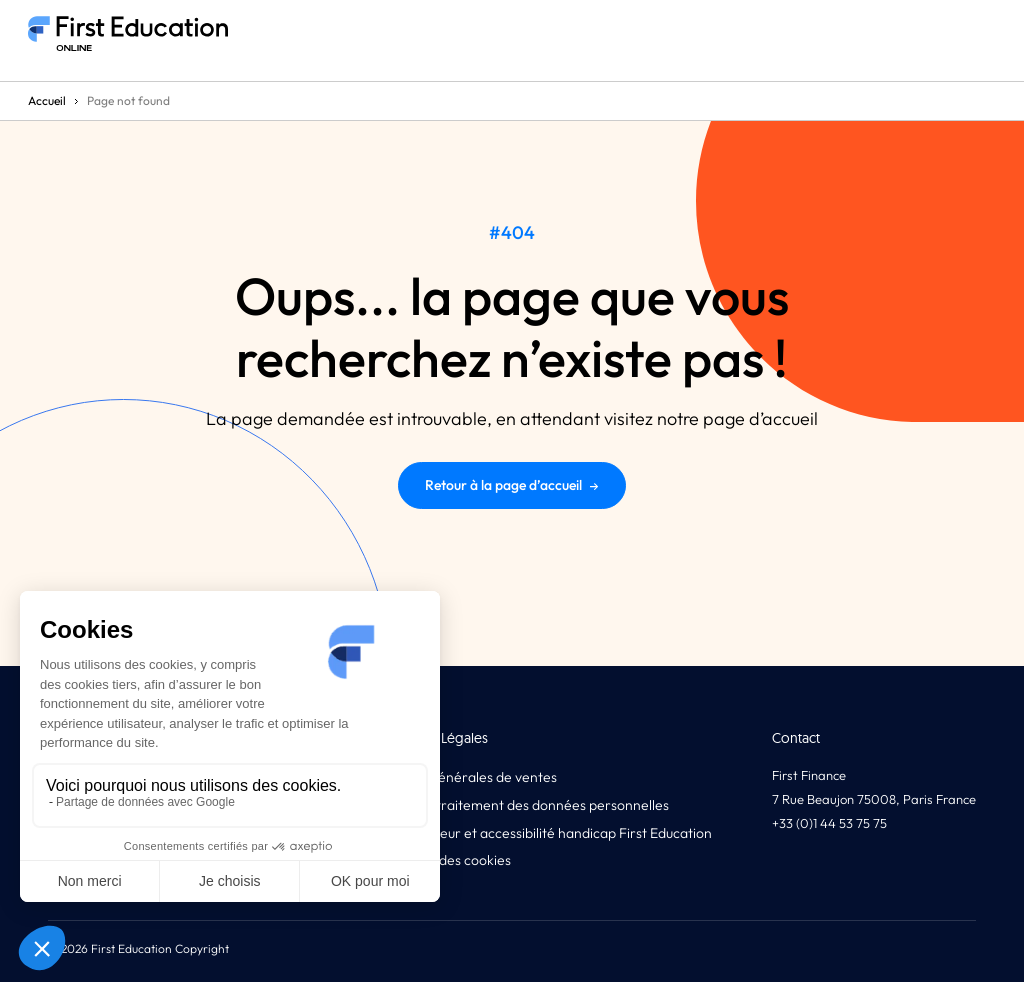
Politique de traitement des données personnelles (514, 805)
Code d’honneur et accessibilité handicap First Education (536, 833)
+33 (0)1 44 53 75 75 (829, 823)
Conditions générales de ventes (458, 777)
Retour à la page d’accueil (512, 485)
